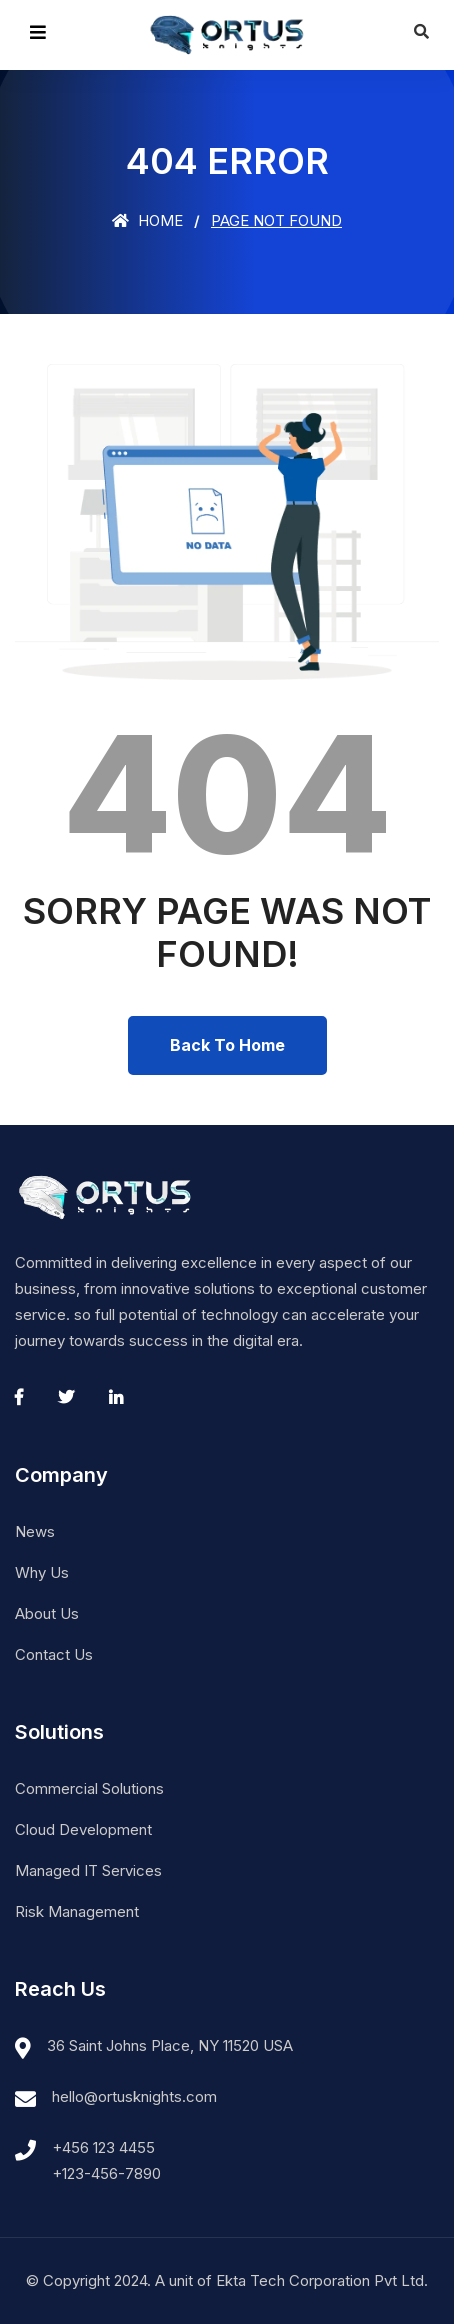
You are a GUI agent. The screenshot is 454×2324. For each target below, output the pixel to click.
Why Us (42, 1572)
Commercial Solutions (89, 1788)
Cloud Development (83, 1829)
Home (147, 220)
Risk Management (77, 1911)
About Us (47, 1613)
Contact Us (54, 1654)
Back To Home (227, 1045)
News (35, 1531)
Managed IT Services (88, 1870)
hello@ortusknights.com (134, 2096)
